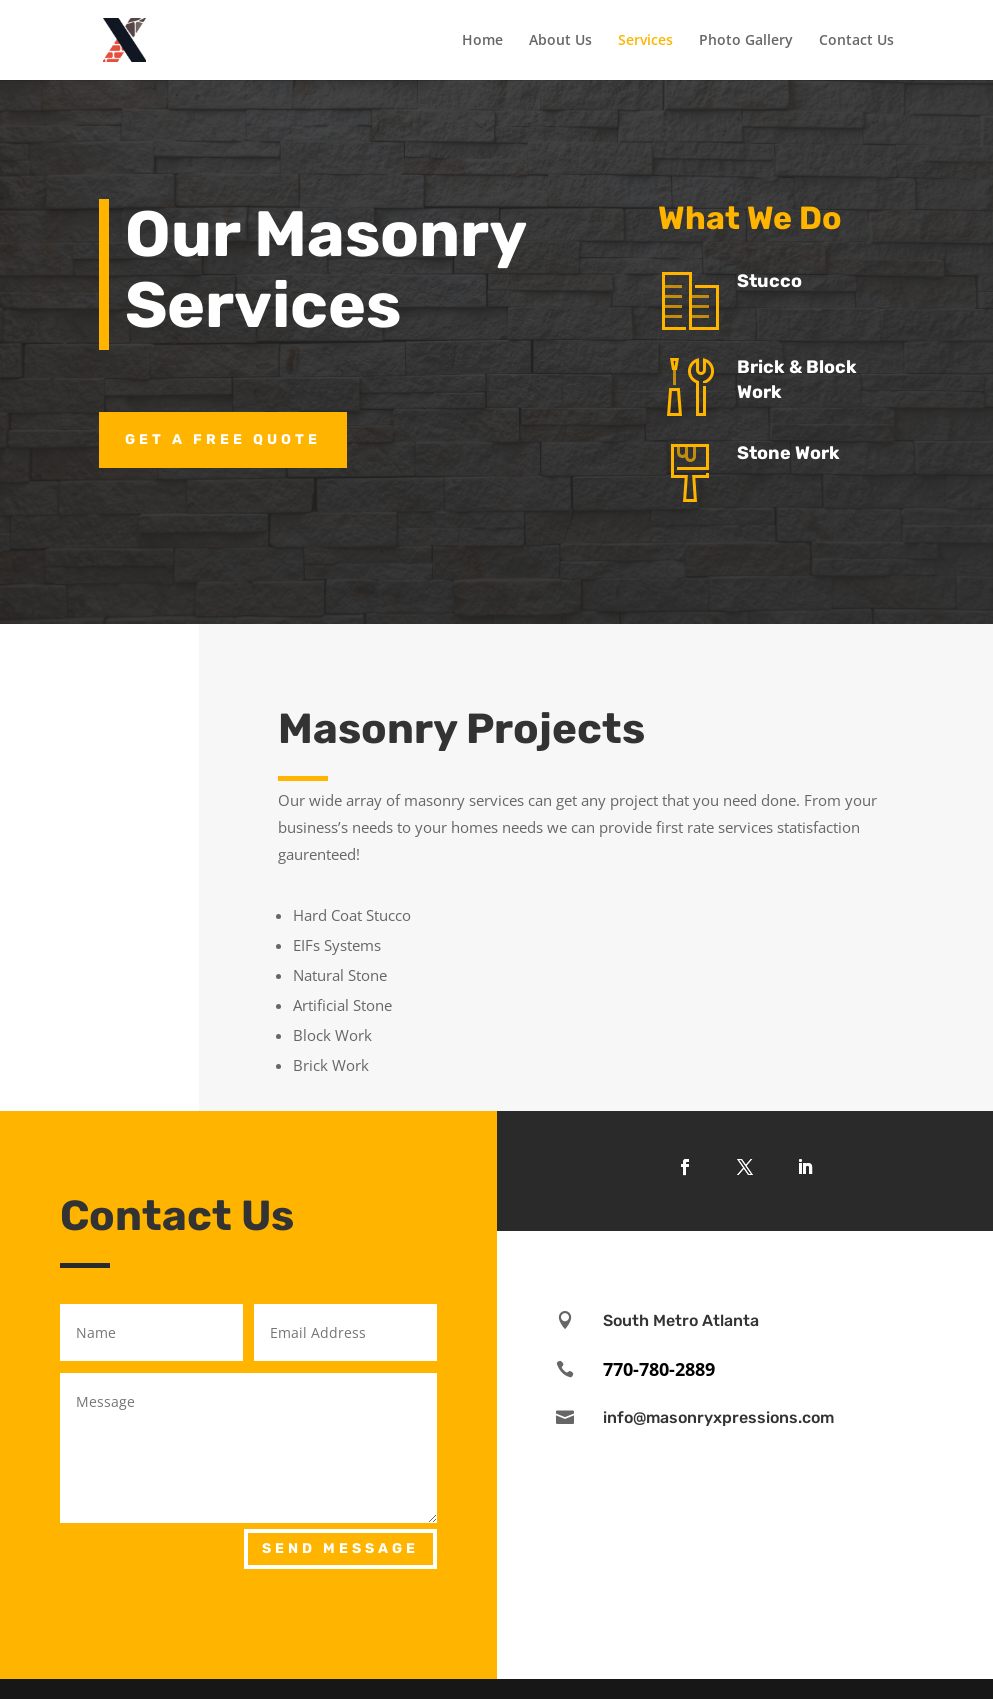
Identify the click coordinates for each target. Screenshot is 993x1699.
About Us (560, 41)
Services (645, 41)
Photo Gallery (746, 41)
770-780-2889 (659, 1369)
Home (482, 41)
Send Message (340, 1548)
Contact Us (856, 41)
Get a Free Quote (223, 439)
